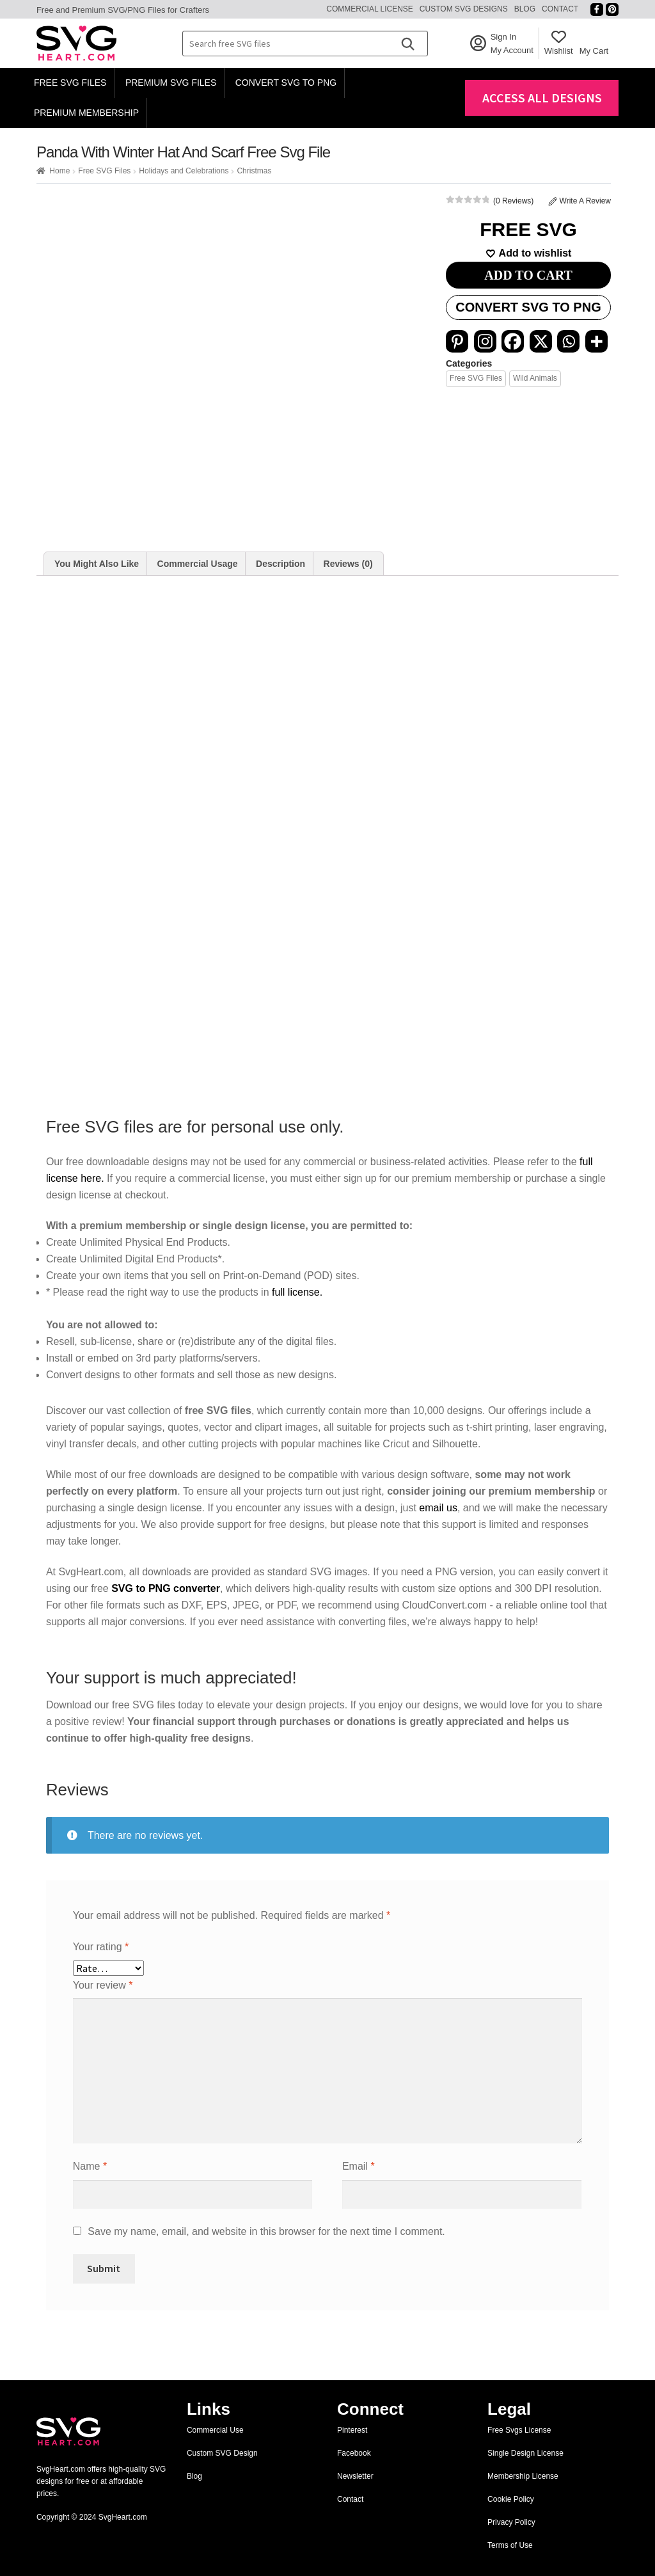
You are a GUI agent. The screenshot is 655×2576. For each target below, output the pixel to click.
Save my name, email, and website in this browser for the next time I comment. (266, 2231)
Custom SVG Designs (464, 8)
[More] (596, 341)
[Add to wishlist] (528, 253)
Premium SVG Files (170, 82)
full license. (297, 1292)
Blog (524, 8)
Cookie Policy (510, 2499)
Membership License (522, 2476)
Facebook (354, 2453)
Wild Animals (535, 378)
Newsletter (355, 2476)
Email (358, 2166)
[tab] (96, 564)
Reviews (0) (348, 564)
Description (280, 564)
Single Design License (525, 2453)
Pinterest (352, 2430)
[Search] (407, 43)
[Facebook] (512, 341)
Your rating (101, 1946)
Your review (103, 1985)
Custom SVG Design (222, 2453)
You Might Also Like (96, 564)
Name (90, 2166)
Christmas (254, 170)
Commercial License (369, 8)
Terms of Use (510, 2545)
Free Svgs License (519, 2430)
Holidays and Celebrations (183, 170)
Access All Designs (542, 98)
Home (59, 170)
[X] (541, 341)
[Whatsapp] (568, 341)
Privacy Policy (511, 2522)
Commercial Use (215, 2430)
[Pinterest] (457, 341)
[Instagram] (485, 341)
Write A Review (579, 201)
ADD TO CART (528, 275)
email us (438, 1507)
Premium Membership (86, 112)
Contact (560, 8)
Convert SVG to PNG (285, 82)
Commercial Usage (197, 564)
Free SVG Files (70, 82)
